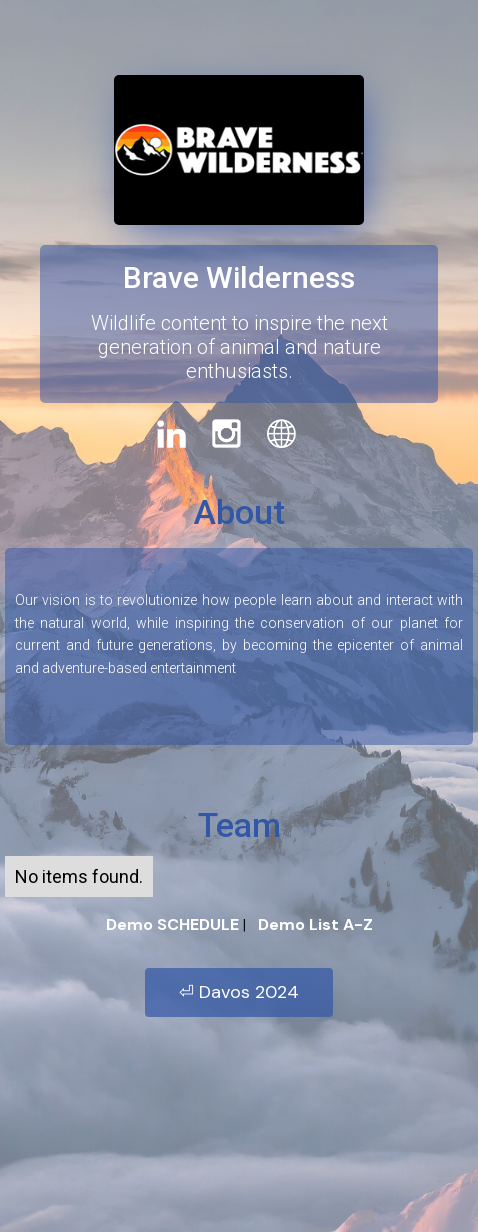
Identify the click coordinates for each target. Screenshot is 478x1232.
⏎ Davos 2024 (239, 992)
